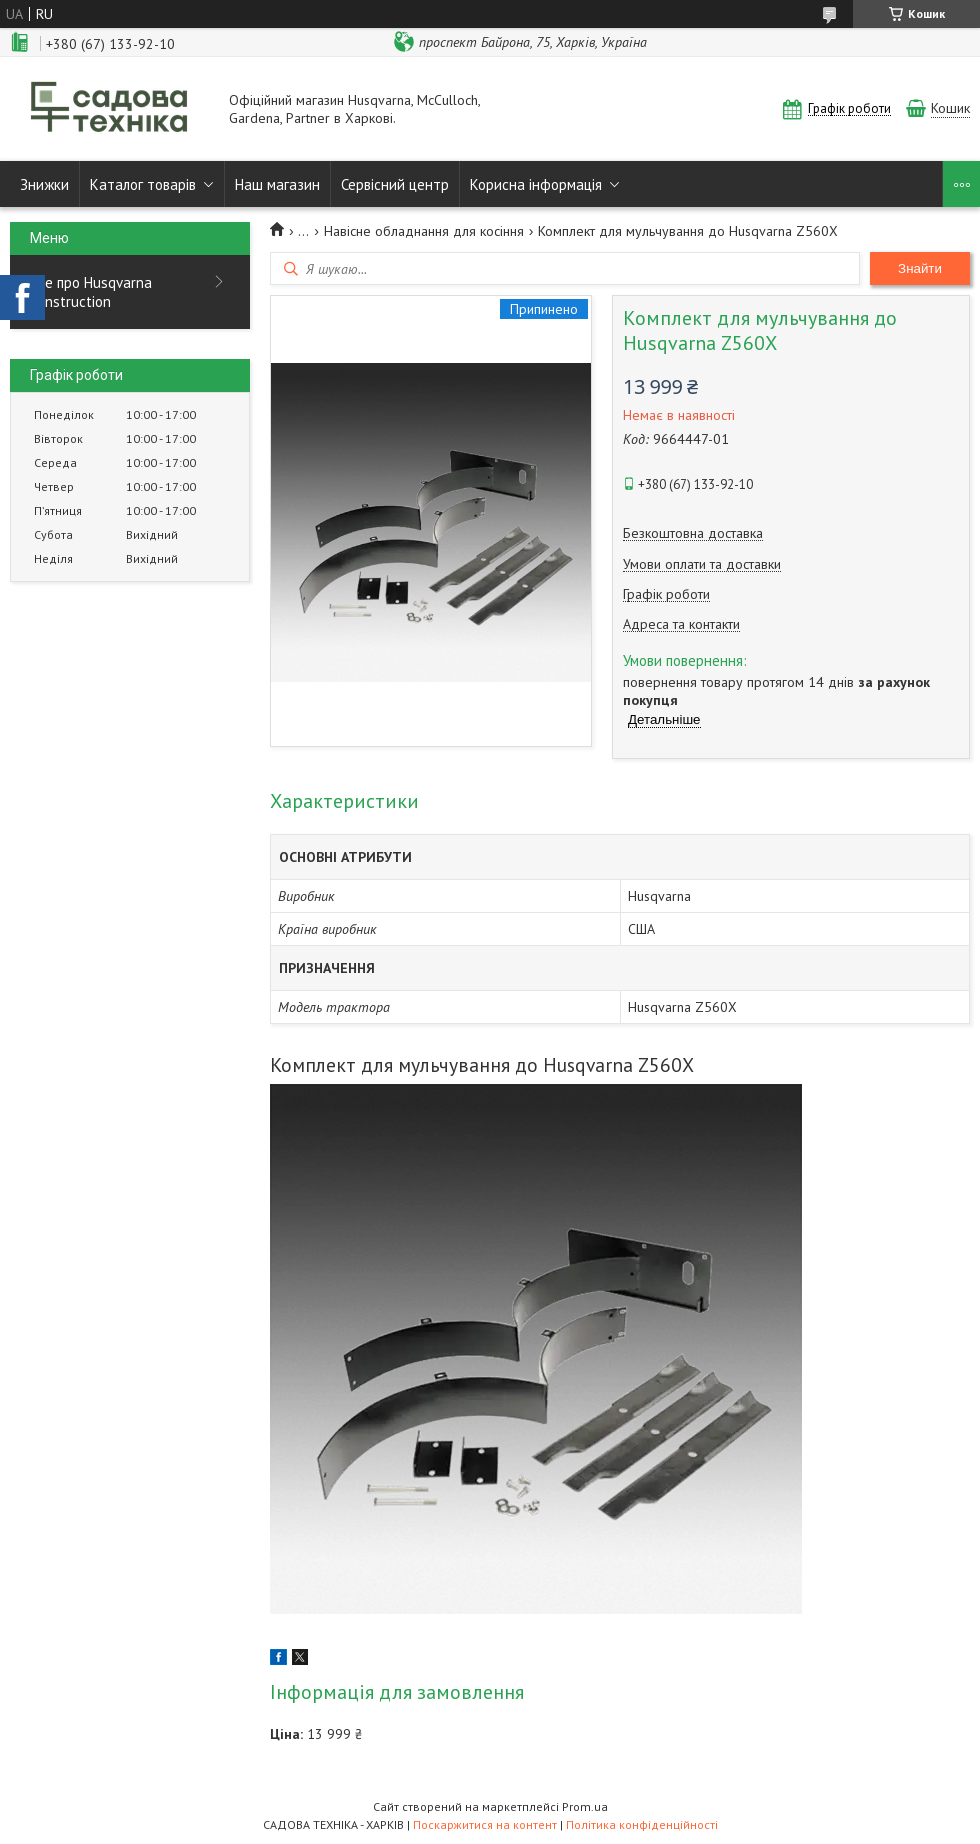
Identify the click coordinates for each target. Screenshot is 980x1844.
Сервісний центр (395, 184)
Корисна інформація (536, 184)
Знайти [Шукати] (920, 268)
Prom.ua (585, 1806)
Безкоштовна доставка (693, 533)
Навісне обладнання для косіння (424, 231)
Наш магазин (277, 184)
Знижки (44, 184)
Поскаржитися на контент (485, 1824)
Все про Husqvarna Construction (91, 292)
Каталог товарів (143, 184)
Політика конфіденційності (642, 1824)
